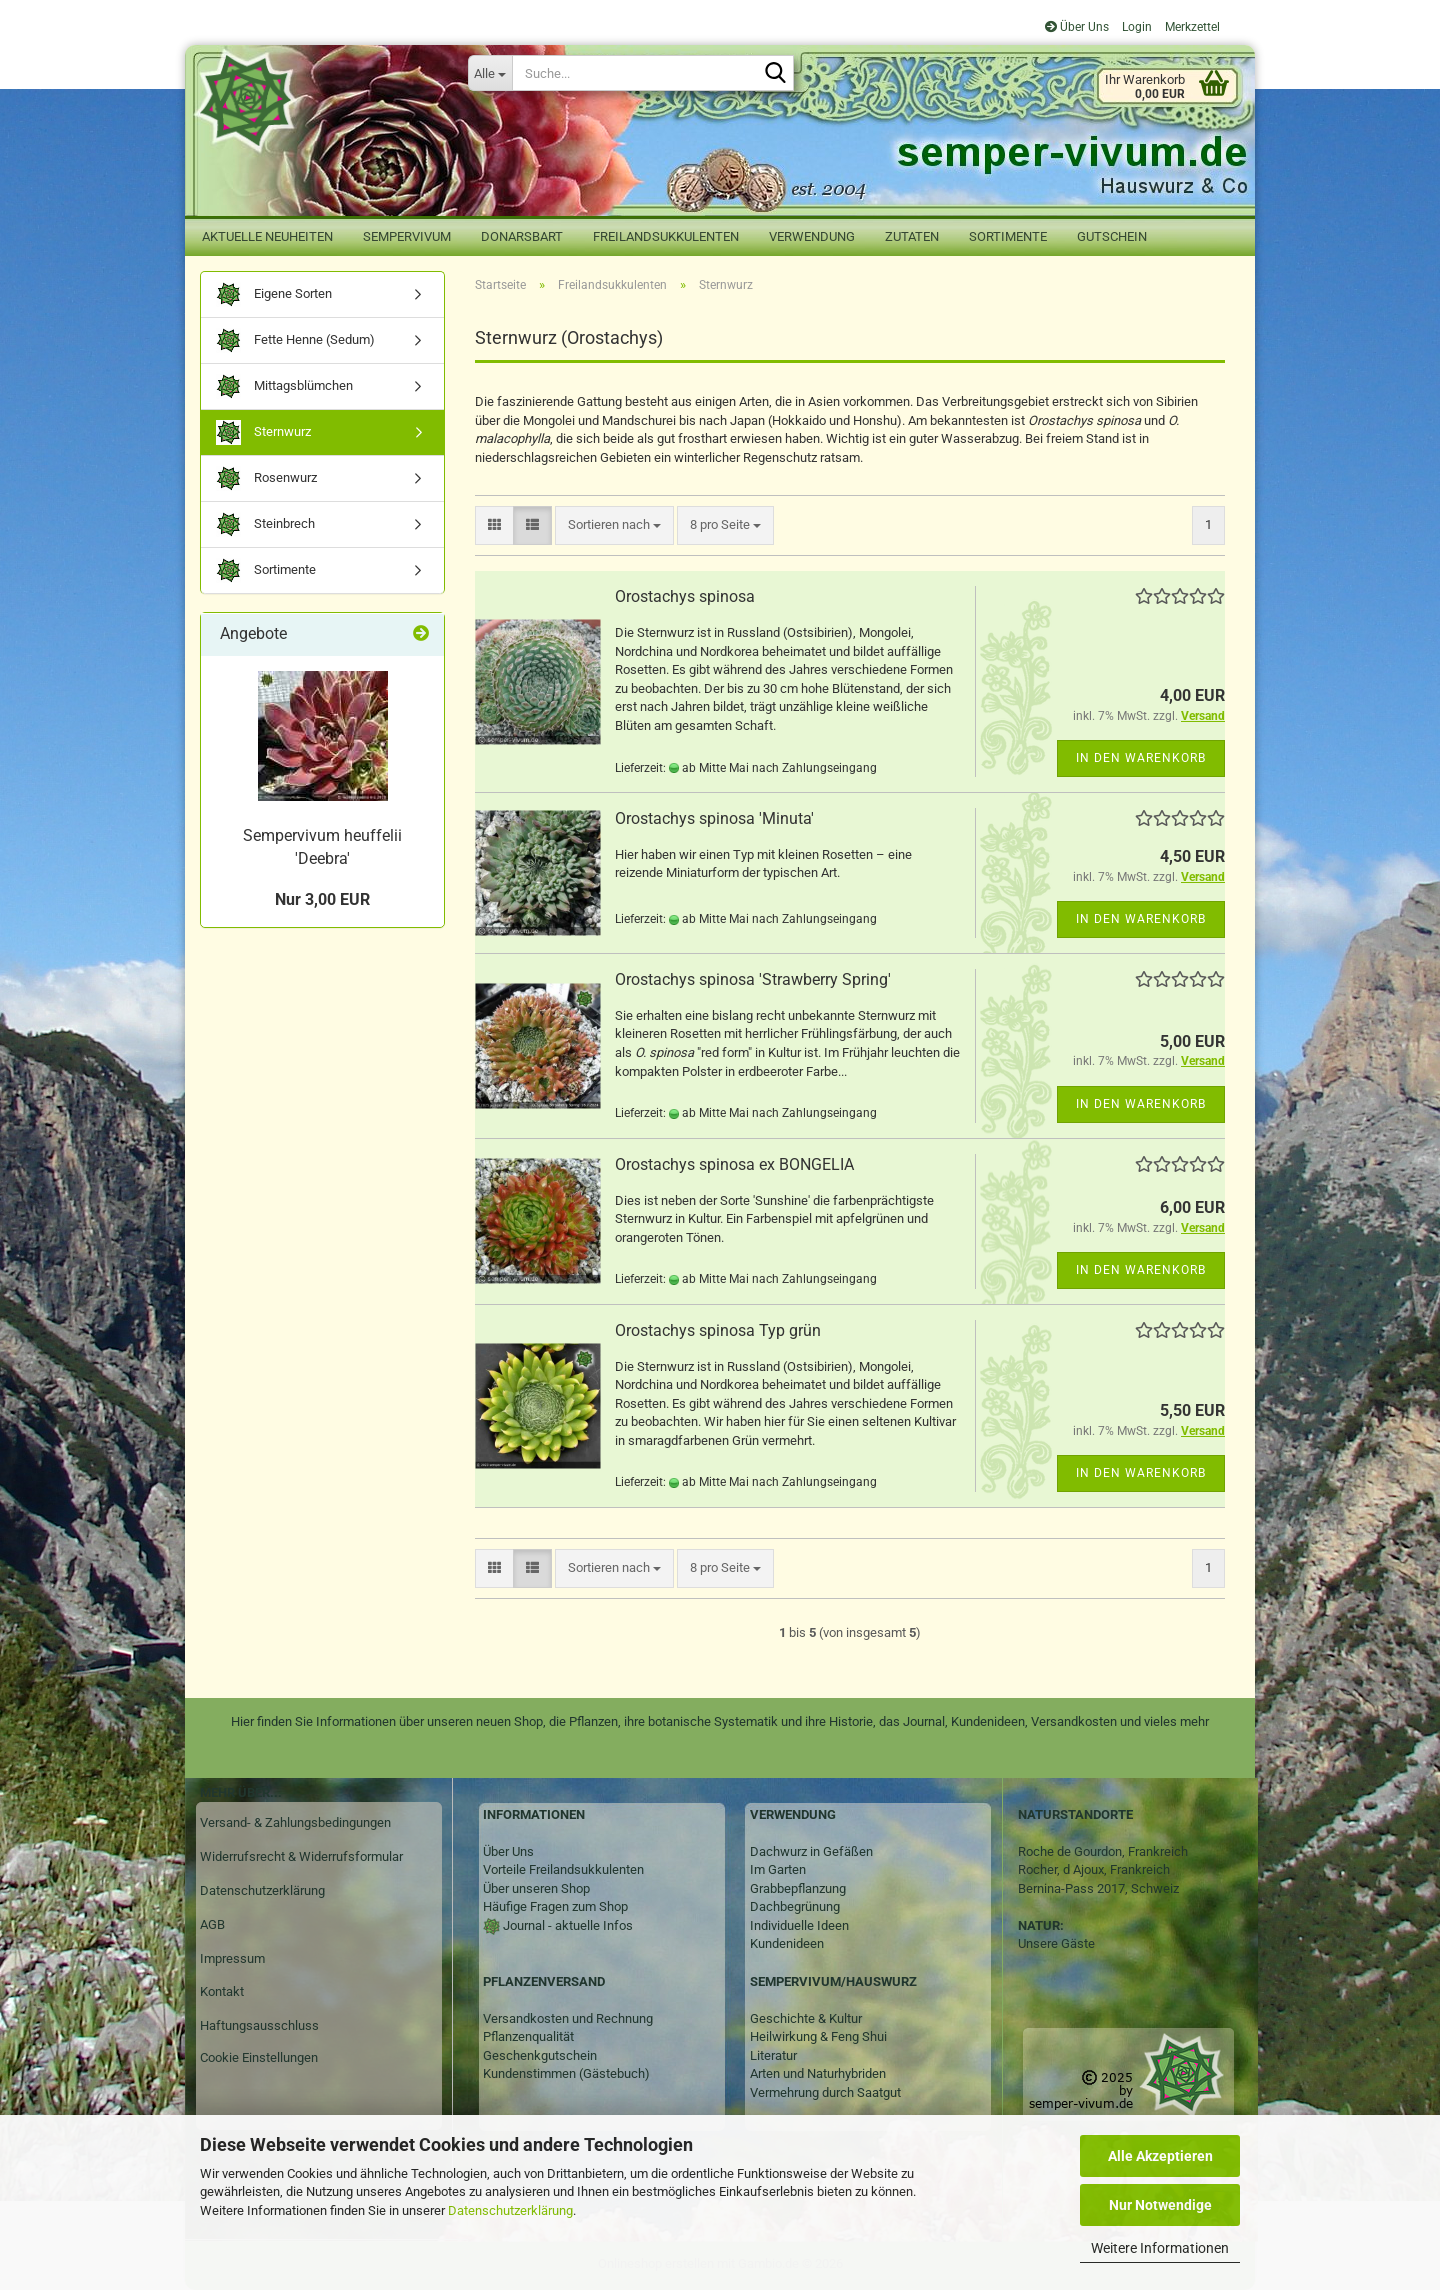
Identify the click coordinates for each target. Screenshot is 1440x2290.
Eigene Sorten (274, 294)
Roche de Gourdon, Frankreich (1103, 1851)
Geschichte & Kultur (806, 2018)
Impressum (232, 1958)
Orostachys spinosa (685, 596)
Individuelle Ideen (799, 1925)
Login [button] (1135, 27)
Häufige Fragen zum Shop (555, 1906)
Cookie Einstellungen (259, 2057)
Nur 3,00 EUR (322, 899)
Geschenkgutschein (540, 2055)
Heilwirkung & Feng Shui (818, 2036)
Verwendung (812, 236)
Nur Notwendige (1160, 2205)
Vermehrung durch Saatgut (825, 2092)
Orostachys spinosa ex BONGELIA (734, 1164)
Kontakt (222, 1991)
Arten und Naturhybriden (818, 2073)
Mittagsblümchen (284, 386)
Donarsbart (522, 236)
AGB (212, 1924)
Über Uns (1077, 27)
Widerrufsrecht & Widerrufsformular (301, 1856)
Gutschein (1112, 236)
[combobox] (614, 525)
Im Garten (778, 1869)
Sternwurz (263, 432)
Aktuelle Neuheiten (267, 236)
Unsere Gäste (1056, 1943)
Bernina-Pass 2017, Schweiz (1098, 1888)
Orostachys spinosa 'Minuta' (714, 818)
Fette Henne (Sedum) (295, 340)
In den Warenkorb (1141, 758)
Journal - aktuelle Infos (566, 1925)
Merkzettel (1191, 27)
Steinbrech (265, 524)
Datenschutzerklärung (510, 2210)
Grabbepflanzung (798, 1888)
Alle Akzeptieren (1160, 2156)
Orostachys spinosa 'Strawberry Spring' (753, 979)
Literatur (773, 2055)
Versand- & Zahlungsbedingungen (295, 1822)
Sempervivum (407, 236)
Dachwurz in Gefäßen (811, 1851)
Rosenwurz (266, 478)
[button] (494, 525)
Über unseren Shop (536, 1888)
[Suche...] (490, 73)
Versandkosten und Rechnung (568, 2018)
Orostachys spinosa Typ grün (718, 1330)
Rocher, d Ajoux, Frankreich (1094, 1869)
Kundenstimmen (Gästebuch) (566, 2073)
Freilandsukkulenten (666, 236)
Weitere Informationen (1160, 2248)
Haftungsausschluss (259, 2025)
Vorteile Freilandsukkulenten (563, 1869)
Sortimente (1008, 236)
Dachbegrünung (795, 1906)
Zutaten (912, 236)
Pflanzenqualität (528, 2036)
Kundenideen (787, 1943)
